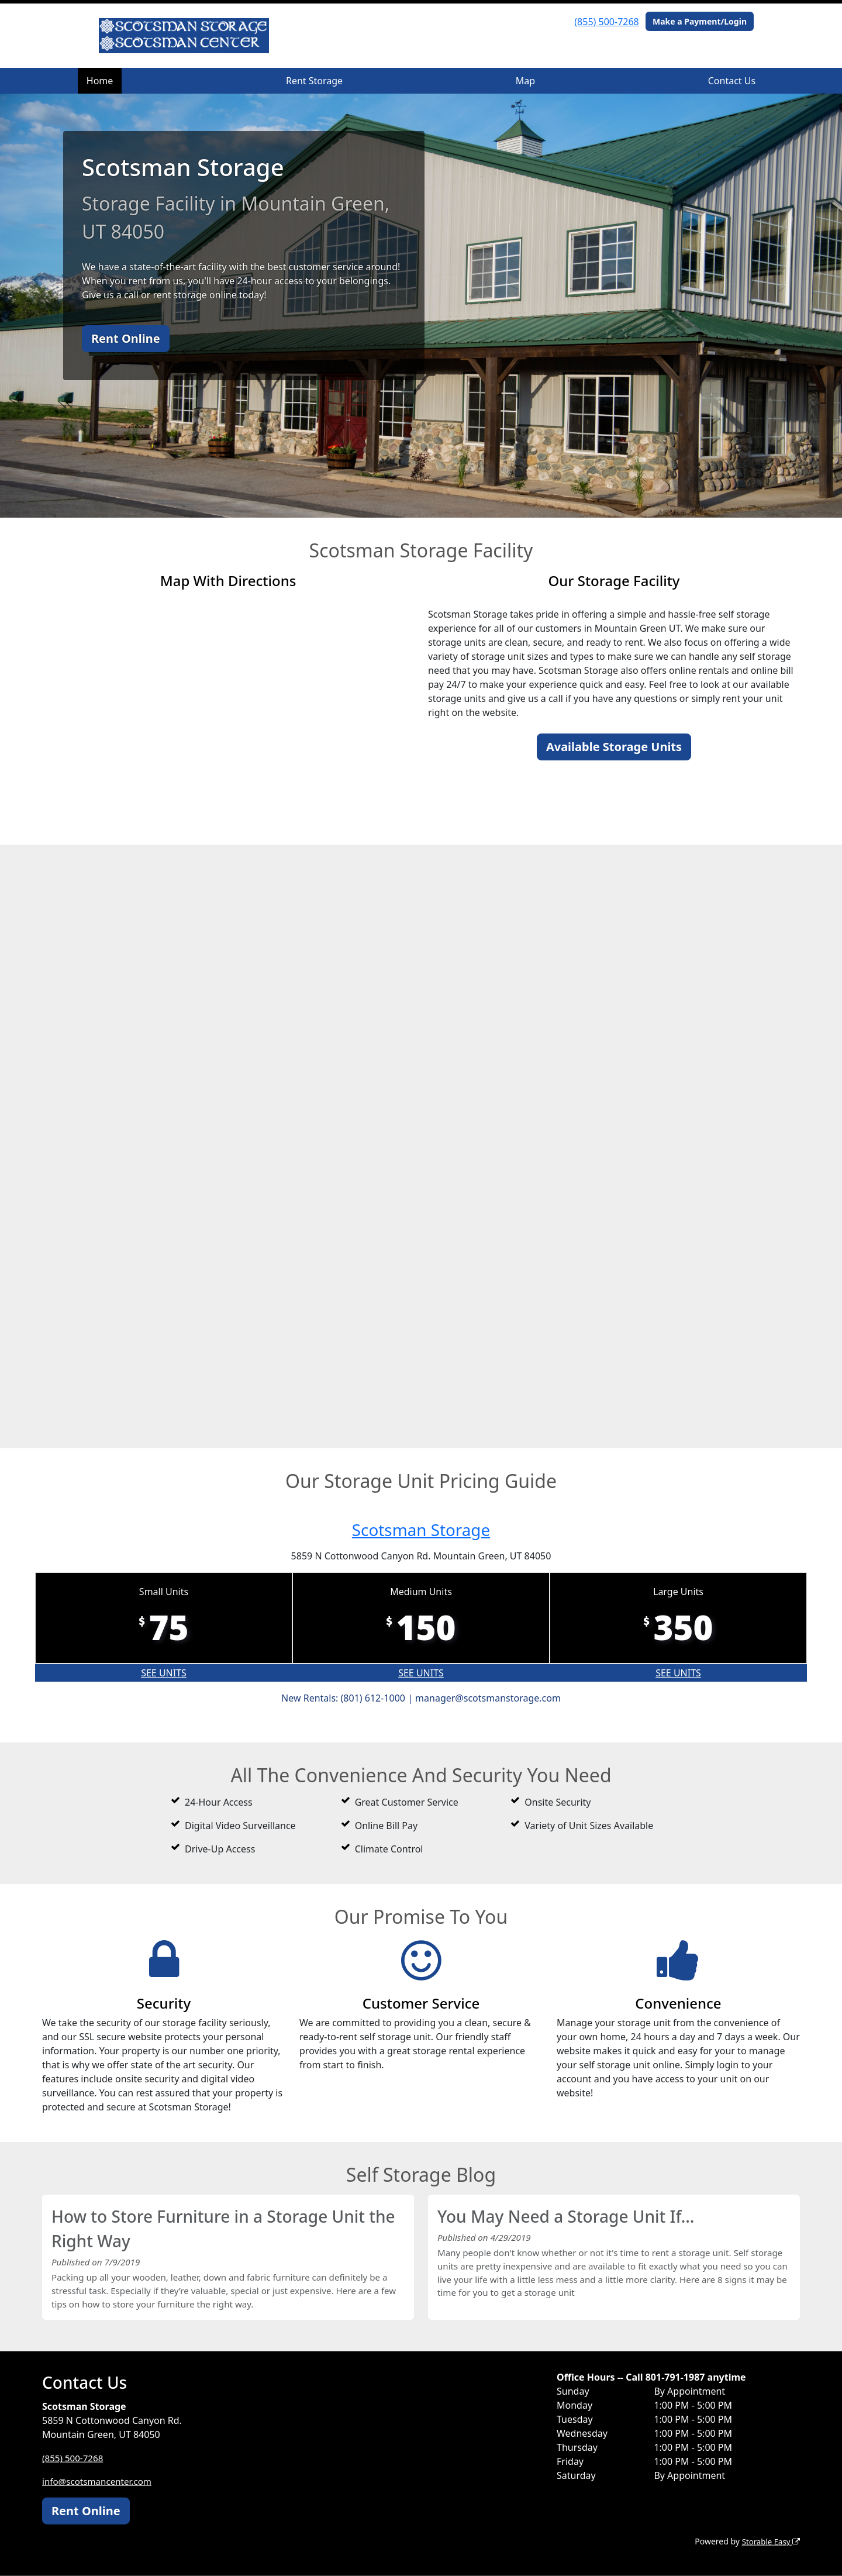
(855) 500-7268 (606, 21)
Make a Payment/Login (700, 21)
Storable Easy (769, 2541)
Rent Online (125, 338)
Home (100, 80)
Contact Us (731, 80)
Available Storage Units (614, 747)
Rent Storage (314, 80)
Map (525, 80)
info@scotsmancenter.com (100, 2481)
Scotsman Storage (421, 1528)
